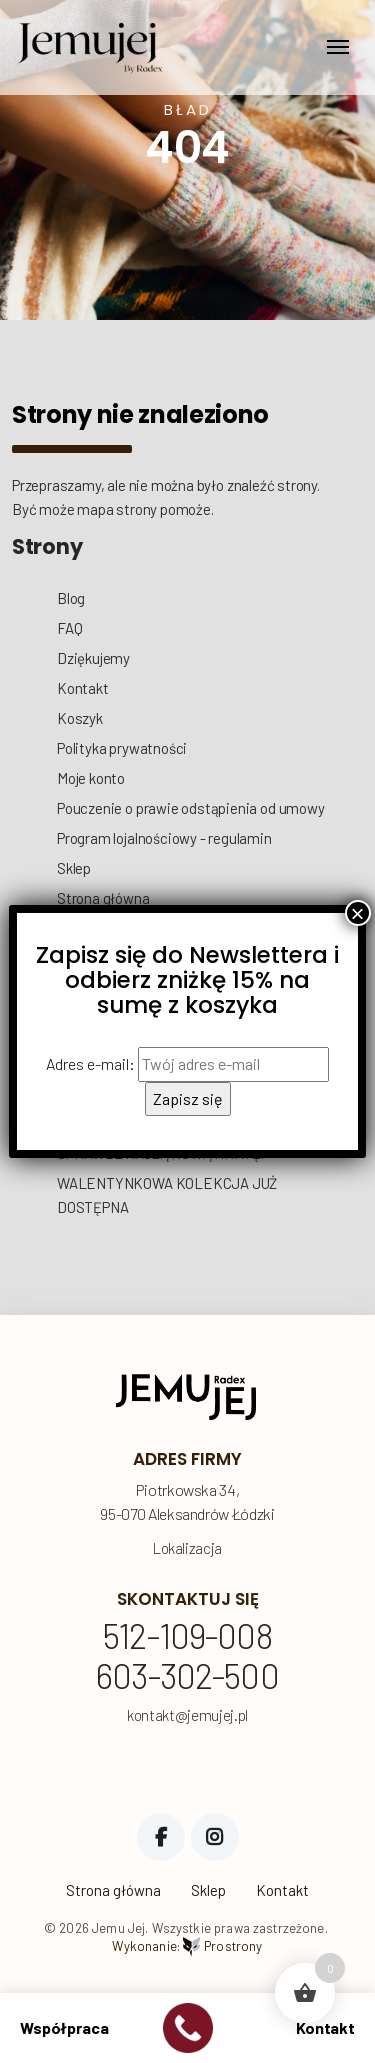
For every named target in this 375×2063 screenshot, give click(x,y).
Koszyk (80, 718)
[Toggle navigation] (338, 47)
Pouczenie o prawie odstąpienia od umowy (191, 808)
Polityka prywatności (122, 748)
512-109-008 (187, 1637)
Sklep (74, 868)
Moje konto (91, 778)
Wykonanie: (187, 1947)
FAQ (69, 628)
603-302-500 (187, 1677)
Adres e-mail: (187, 1064)
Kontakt (83, 688)
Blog (71, 598)
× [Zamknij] (358, 913)
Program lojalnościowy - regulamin (164, 838)
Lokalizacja (187, 1548)
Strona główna (103, 898)
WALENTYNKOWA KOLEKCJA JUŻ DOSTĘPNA (167, 1195)
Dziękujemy (93, 658)
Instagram (215, 1837)
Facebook (161, 1837)
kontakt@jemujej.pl (187, 1715)
